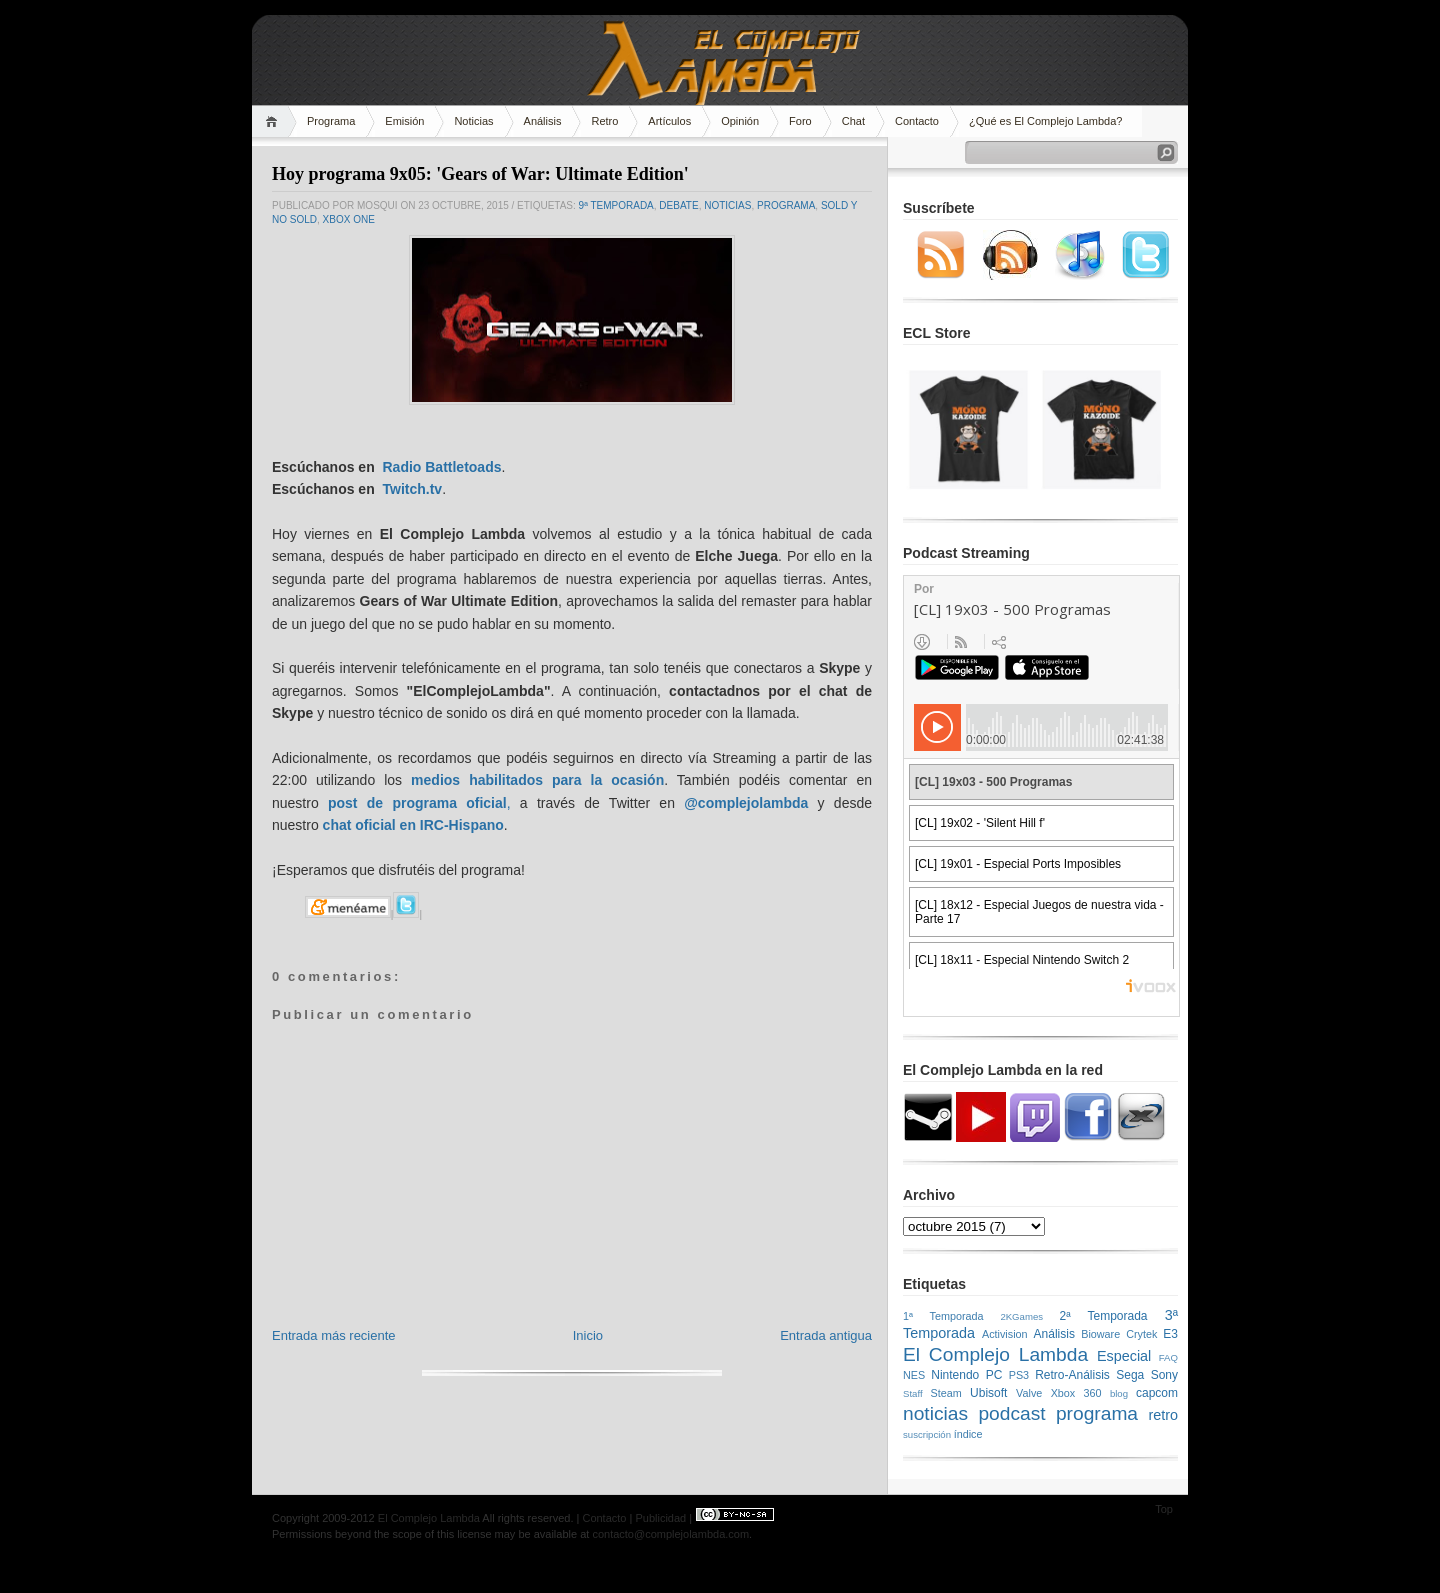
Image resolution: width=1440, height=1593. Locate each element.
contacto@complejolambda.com (670, 1534)
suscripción (927, 1434)
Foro (800, 121)
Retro (604, 121)
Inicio (588, 1335)
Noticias (473, 121)
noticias (727, 205)
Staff (913, 1393)
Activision (1005, 1334)
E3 (1170, 1334)
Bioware (1100, 1334)
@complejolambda (746, 803)
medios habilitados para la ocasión (537, 780)
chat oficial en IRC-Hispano (413, 825)
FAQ (1168, 1357)
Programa (331, 121)
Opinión (740, 121)
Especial (1124, 1356)
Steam (946, 1393)
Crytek (1141, 1334)
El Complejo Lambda (995, 1354)
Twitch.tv (412, 489)
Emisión (404, 121)
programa (786, 205)
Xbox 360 (1076, 1393)
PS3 (1019, 1375)
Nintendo (955, 1375)
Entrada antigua (826, 1335)
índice (968, 1434)
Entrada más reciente (334, 1335)
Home (274, 121)
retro (1163, 1415)
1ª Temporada (943, 1316)
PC (994, 1375)
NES (914, 1375)
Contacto (917, 121)
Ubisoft (988, 1393)
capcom (1157, 1393)
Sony (1164, 1375)
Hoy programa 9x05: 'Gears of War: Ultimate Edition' (480, 174)
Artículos (669, 121)
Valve (1029, 1393)
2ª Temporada (1103, 1316)
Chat (853, 121)
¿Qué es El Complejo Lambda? (1045, 121)
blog (1119, 1393)
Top (1164, 1509)
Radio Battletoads (441, 467)
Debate (678, 205)
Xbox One (349, 219)
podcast (1011, 1413)
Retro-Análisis (1072, 1375)
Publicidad (660, 1518)
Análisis (543, 121)
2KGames (1021, 1316)
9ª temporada (616, 205)
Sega (1130, 1375)
